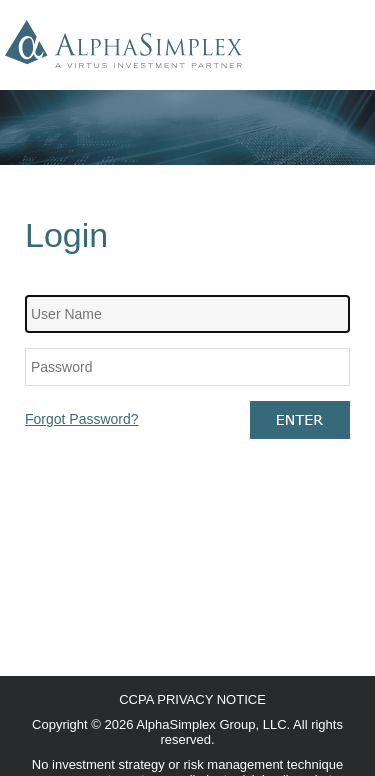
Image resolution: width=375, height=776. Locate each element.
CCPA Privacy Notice (192, 699)
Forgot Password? (82, 419)
